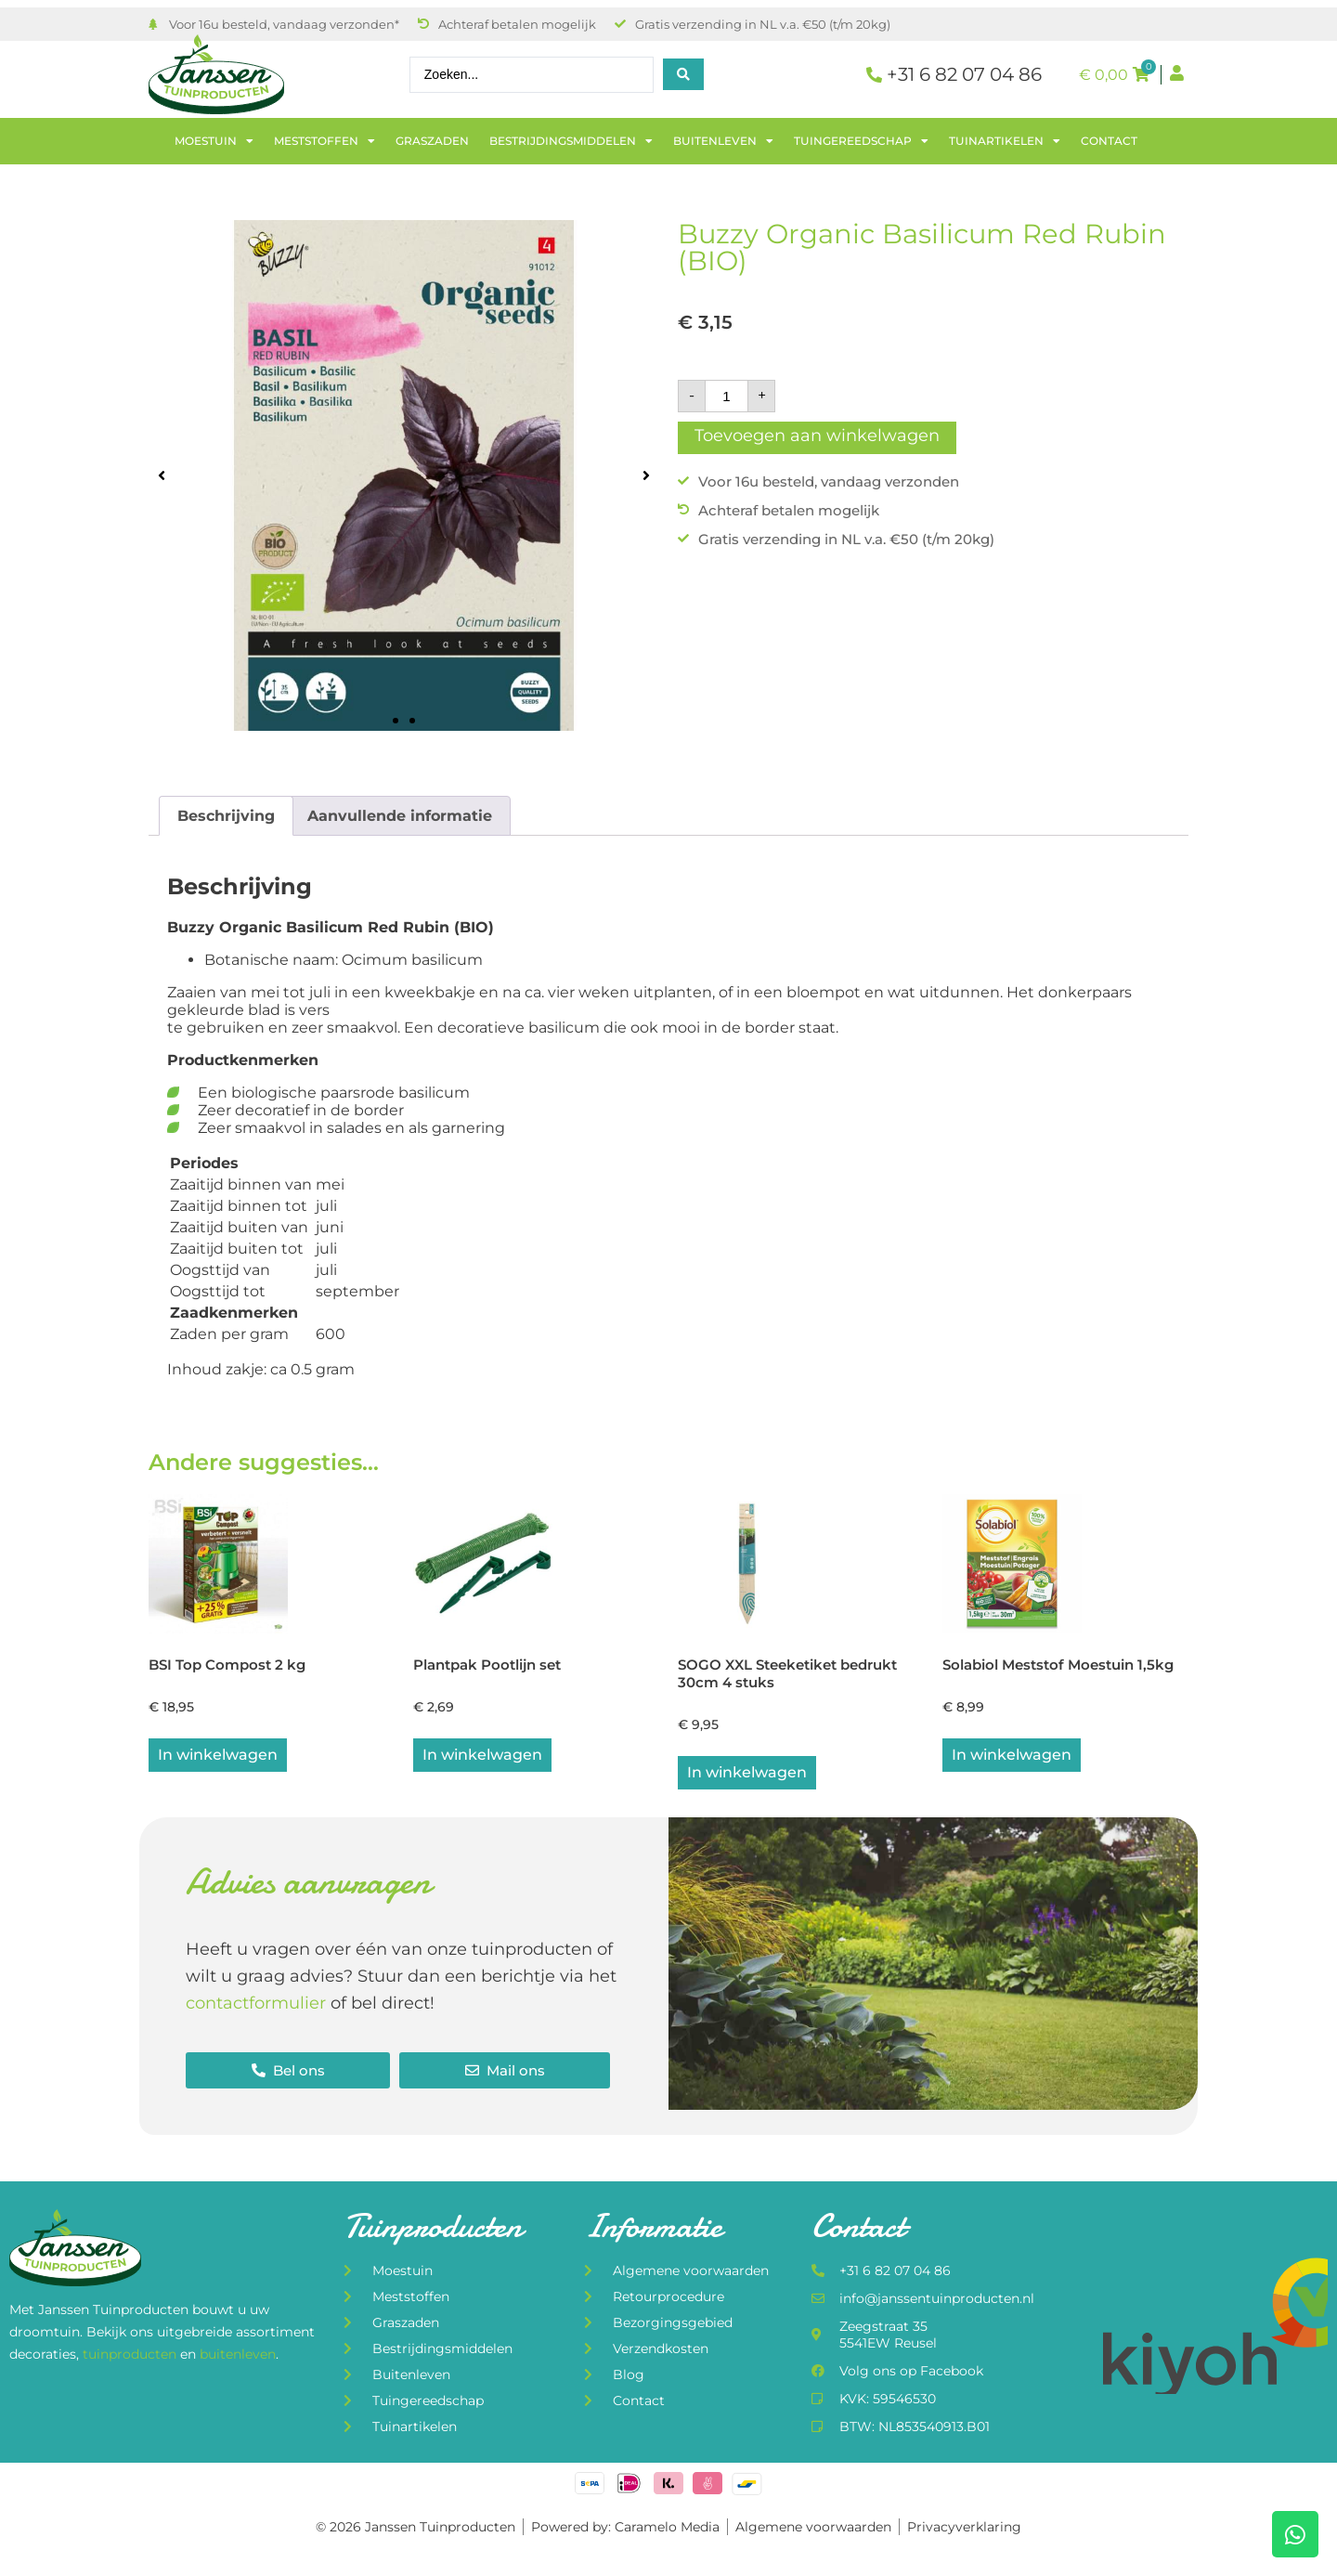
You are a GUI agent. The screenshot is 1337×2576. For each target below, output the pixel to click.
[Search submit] (683, 74)
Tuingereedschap (861, 141)
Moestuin (214, 141)
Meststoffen (324, 141)
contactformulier (256, 2005)
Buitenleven (723, 141)
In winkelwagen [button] (218, 1756)
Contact (1109, 141)
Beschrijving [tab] (226, 816)
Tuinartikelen (1004, 141)
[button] (161, 475)
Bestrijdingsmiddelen (571, 141)
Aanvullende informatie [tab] (399, 816)
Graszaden (432, 141)
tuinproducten (131, 2356)
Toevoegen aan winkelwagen (817, 435)
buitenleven (238, 2356)
